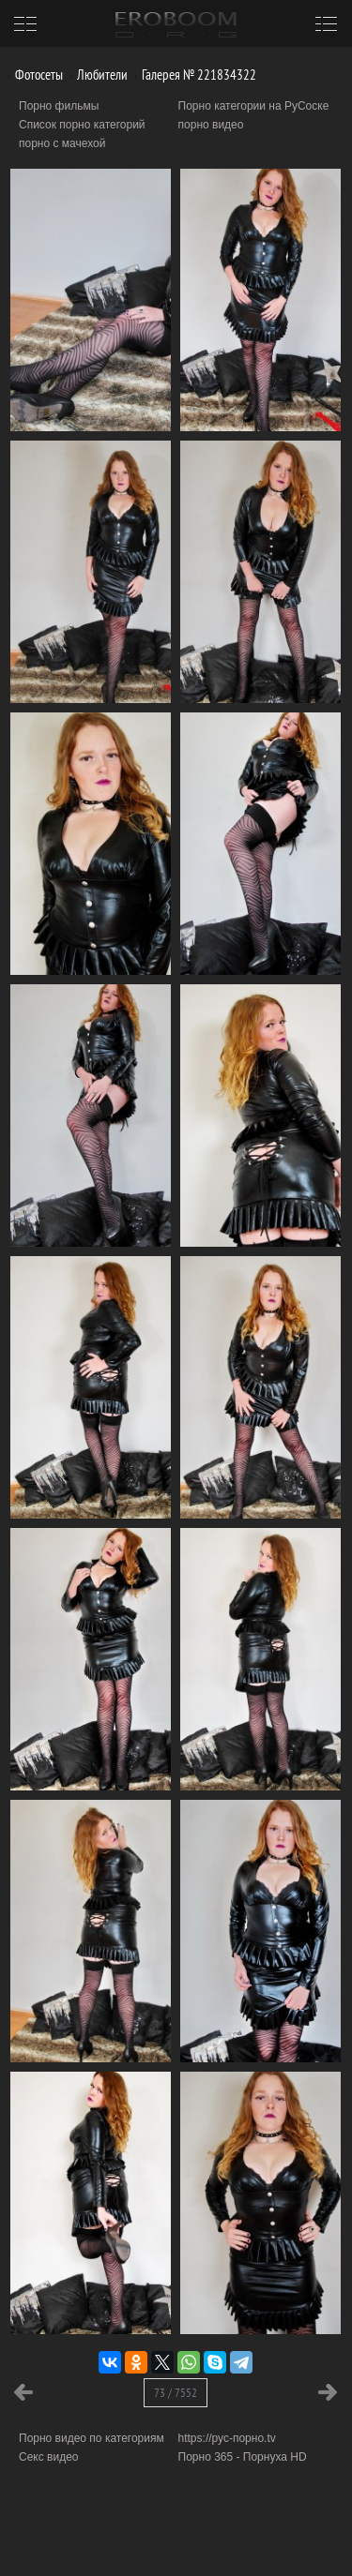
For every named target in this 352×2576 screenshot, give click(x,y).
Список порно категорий (82, 124)
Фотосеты (32, 74)
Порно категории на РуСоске (253, 105)
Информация (157, 2539)
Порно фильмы (59, 105)
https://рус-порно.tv (227, 2438)
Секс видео (49, 2457)
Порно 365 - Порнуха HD (242, 2457)
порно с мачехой (62, 143)
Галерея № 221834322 (192, 74)
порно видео (211, 124)
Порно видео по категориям (91, 2438)
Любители (95, 74)
